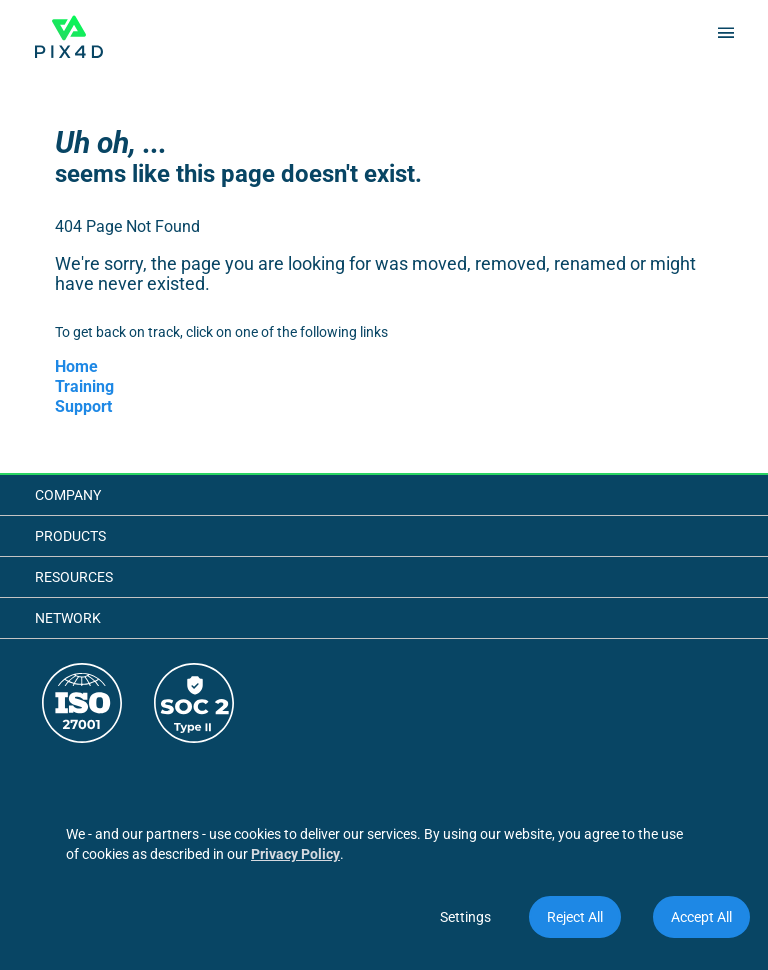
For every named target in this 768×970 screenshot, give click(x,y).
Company (68, 495)
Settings (465, 917)
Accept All (701, 917)
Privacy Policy (295, 854)
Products (70, 536)
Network (68, 618)
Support (83, 406)
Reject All (575, 917)
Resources (74, 577)
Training (84, 386)
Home (76, 366)
